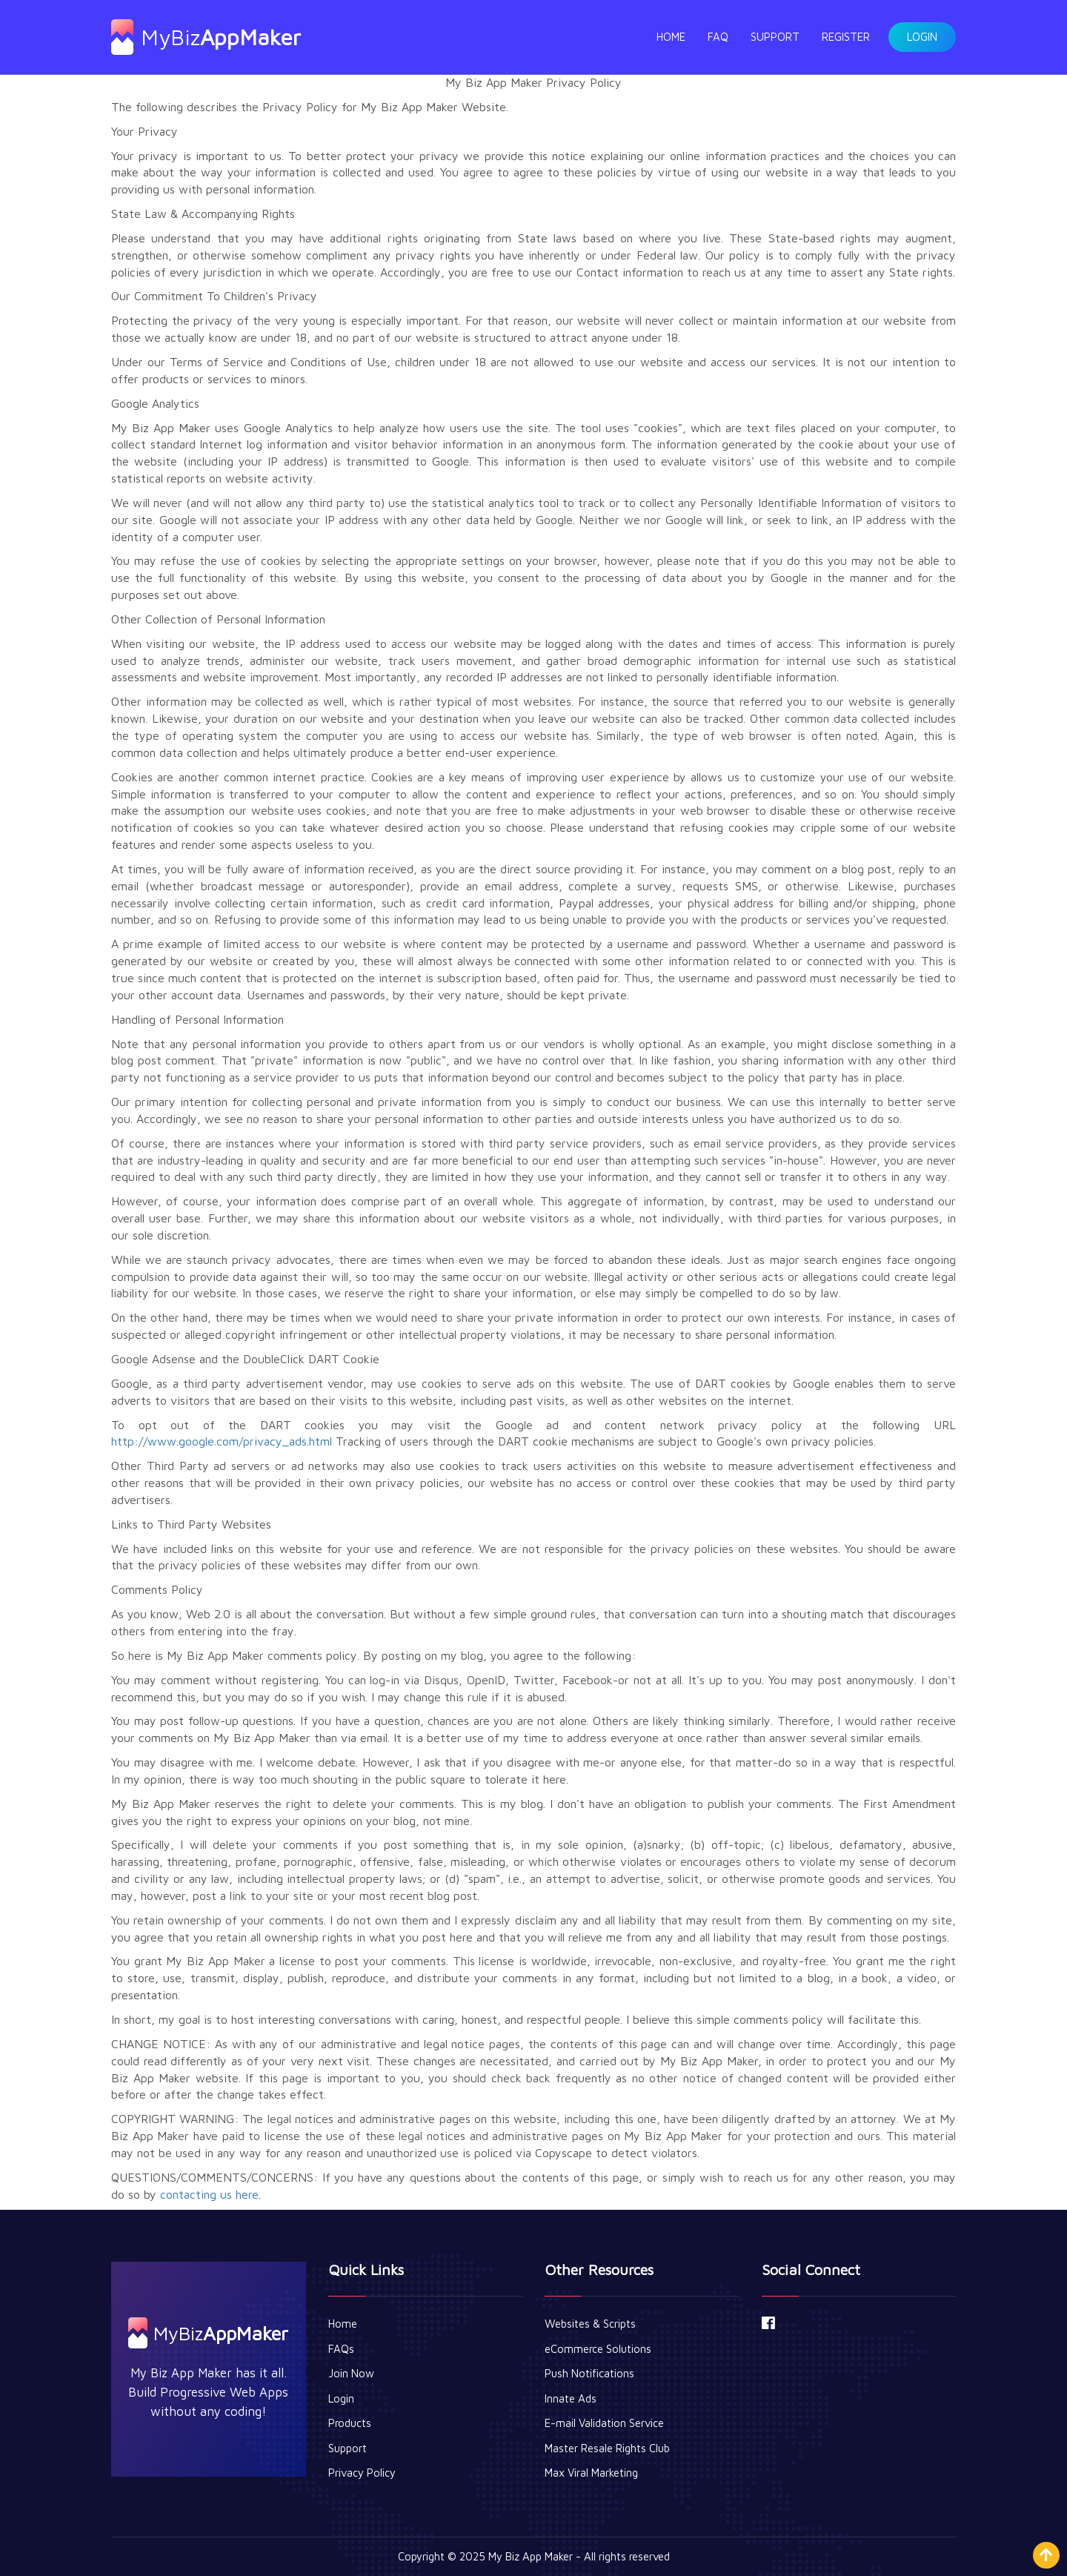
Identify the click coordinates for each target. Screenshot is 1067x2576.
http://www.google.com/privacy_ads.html (221, 1441)
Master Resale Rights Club (607, 2448)
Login (922, 36)
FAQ (718, 36)
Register (846, 36)
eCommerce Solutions (598, 2348)
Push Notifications (589, 2373)
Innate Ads (570, 2398)
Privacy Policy (362, 2472)
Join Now (351, 2373)
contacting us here (209, 2194)
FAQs (341, 2348)
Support (775, 36)
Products (349, 2423)
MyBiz (206, 37)
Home (671, 36)
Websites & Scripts (590, 2323)
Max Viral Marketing (591, 2472)
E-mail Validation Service (604, 2423)
